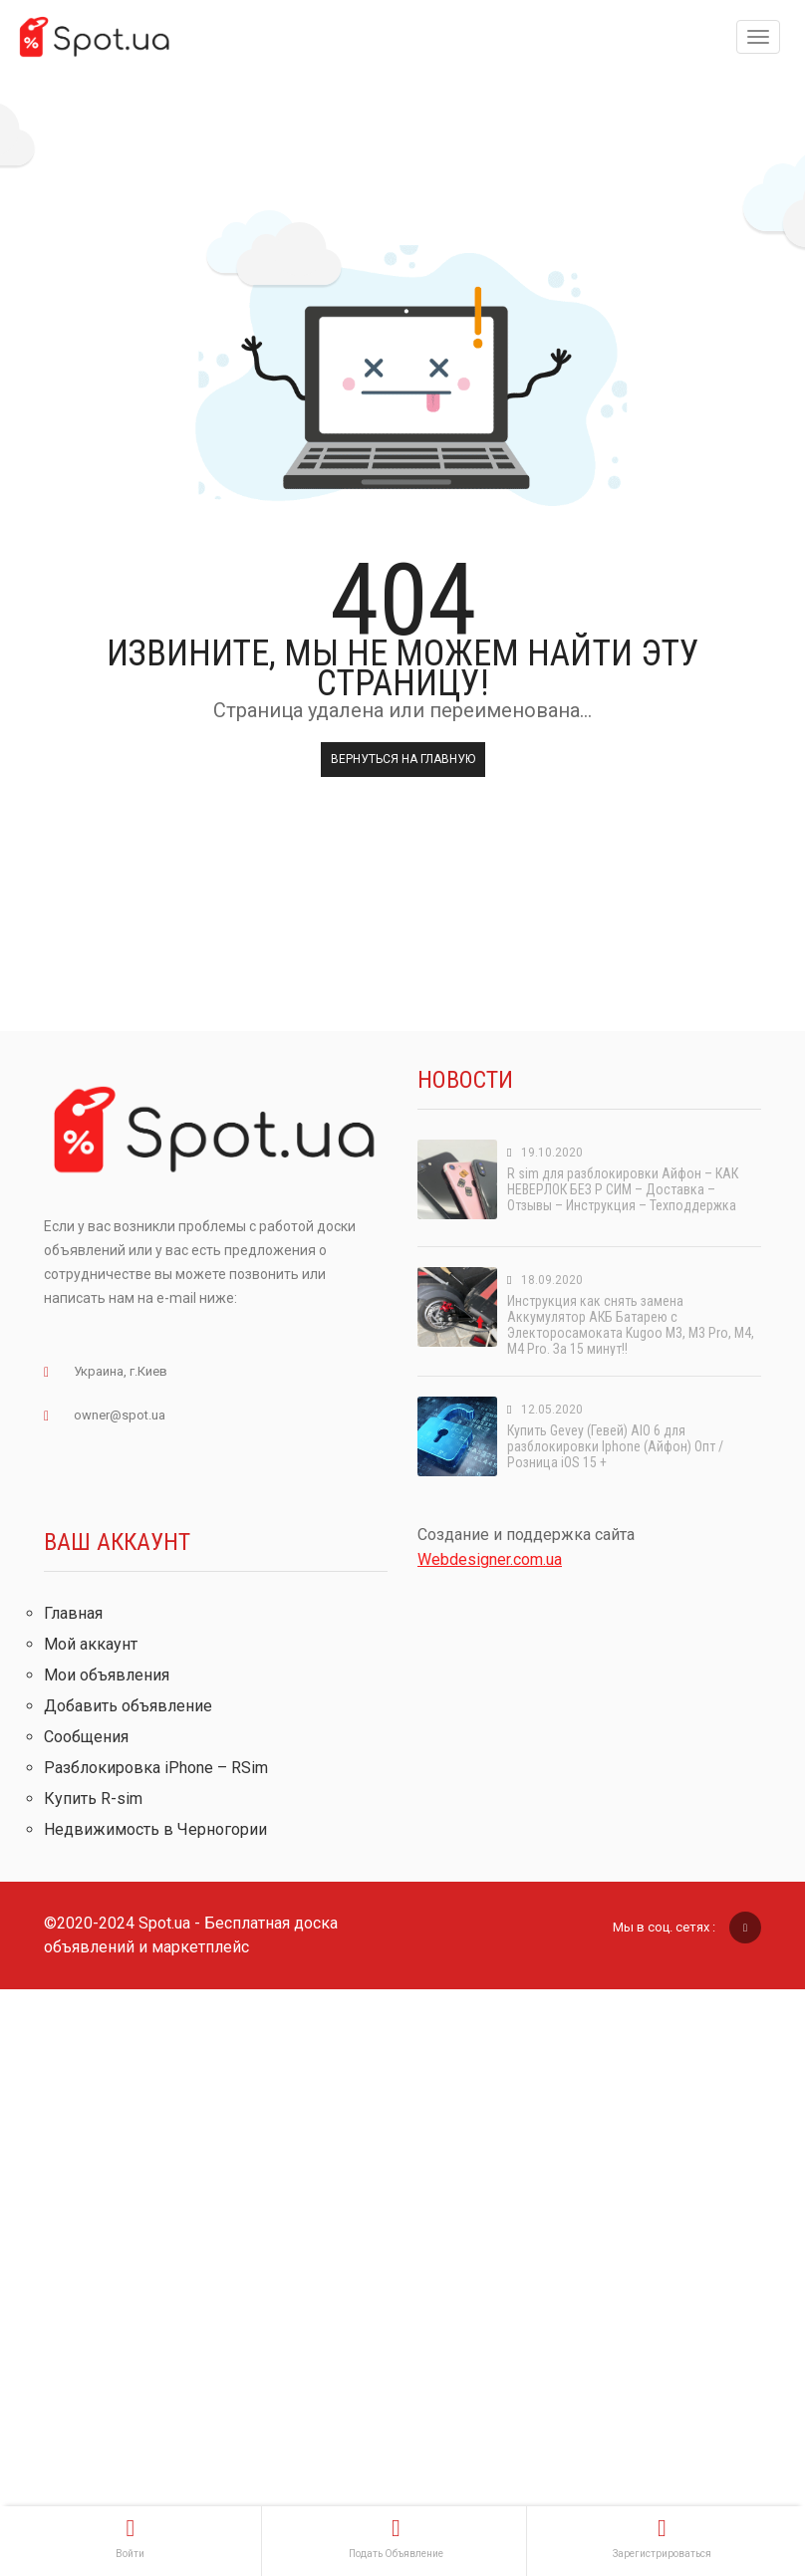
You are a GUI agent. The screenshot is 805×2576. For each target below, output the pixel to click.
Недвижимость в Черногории (155, 1829)
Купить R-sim (93, 1798)
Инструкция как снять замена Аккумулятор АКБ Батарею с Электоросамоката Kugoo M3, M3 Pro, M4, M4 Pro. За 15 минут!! (630, 1325)
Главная (73, 1613)
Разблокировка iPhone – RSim (156, 1767)
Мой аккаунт (90, 1644)
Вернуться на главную (403, 759)
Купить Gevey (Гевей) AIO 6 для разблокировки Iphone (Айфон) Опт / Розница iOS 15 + (615, 1446)
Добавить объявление (128, 1705)
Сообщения (86, 1736)
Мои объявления (106, 1675)
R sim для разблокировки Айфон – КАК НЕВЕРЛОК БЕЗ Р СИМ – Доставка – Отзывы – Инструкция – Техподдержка (622, 1189)
